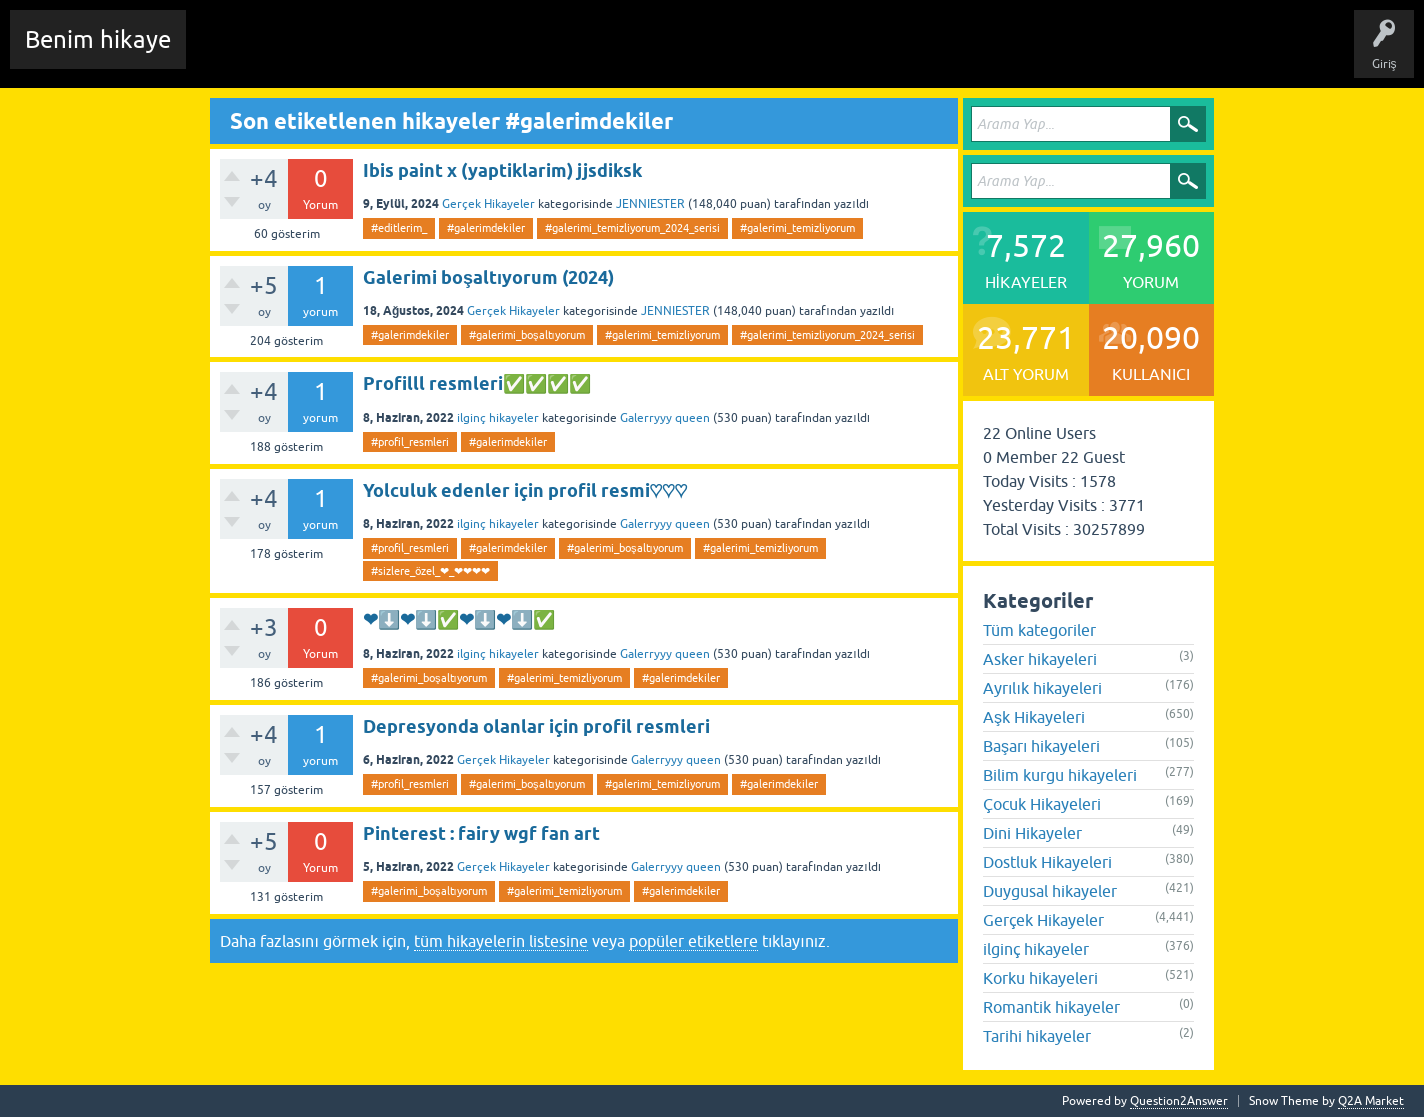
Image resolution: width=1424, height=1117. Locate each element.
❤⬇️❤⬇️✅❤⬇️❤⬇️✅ (459, 619)
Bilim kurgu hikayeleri (1060, 775)
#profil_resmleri (410, 442)
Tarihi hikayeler (1037, 1036)
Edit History (315, 54)
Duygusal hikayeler (1050, 891)
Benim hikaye (98, 39)
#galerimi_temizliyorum (797, 228)
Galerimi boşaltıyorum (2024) (488, 277)
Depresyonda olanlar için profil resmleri (536, 726)
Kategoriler (541, 54)
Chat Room (231, 54)
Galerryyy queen (665, 418)
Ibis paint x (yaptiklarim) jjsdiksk (502, 170)
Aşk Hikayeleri (1034, 717)
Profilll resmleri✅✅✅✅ (477, 383)
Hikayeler (395, 54)
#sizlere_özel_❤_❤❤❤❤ (430, 571)
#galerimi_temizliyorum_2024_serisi (632, 228)
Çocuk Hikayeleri (1042, 804)
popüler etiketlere (693, 941)
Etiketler (465, 54)
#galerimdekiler (486, 228)
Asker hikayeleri (1040, 659)
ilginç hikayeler (498, 418)
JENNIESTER (650, 204)
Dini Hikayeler (1032, 833)
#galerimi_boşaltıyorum (527, 335)
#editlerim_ (399, 228)
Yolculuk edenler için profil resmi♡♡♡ (525, 490)
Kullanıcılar (624, 54)
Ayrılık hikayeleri (1042, 688)
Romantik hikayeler (1051, 1007)
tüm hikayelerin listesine (501, 941)
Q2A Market (1371, 1101)
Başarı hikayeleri (1041, 746)
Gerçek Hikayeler (488, 204)
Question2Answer (1179, 1101)
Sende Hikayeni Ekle (735, 54)
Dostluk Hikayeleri (1047, 862)
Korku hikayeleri (1040, 978)
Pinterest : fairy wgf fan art (481, 833)
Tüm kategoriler (1039, 630)
